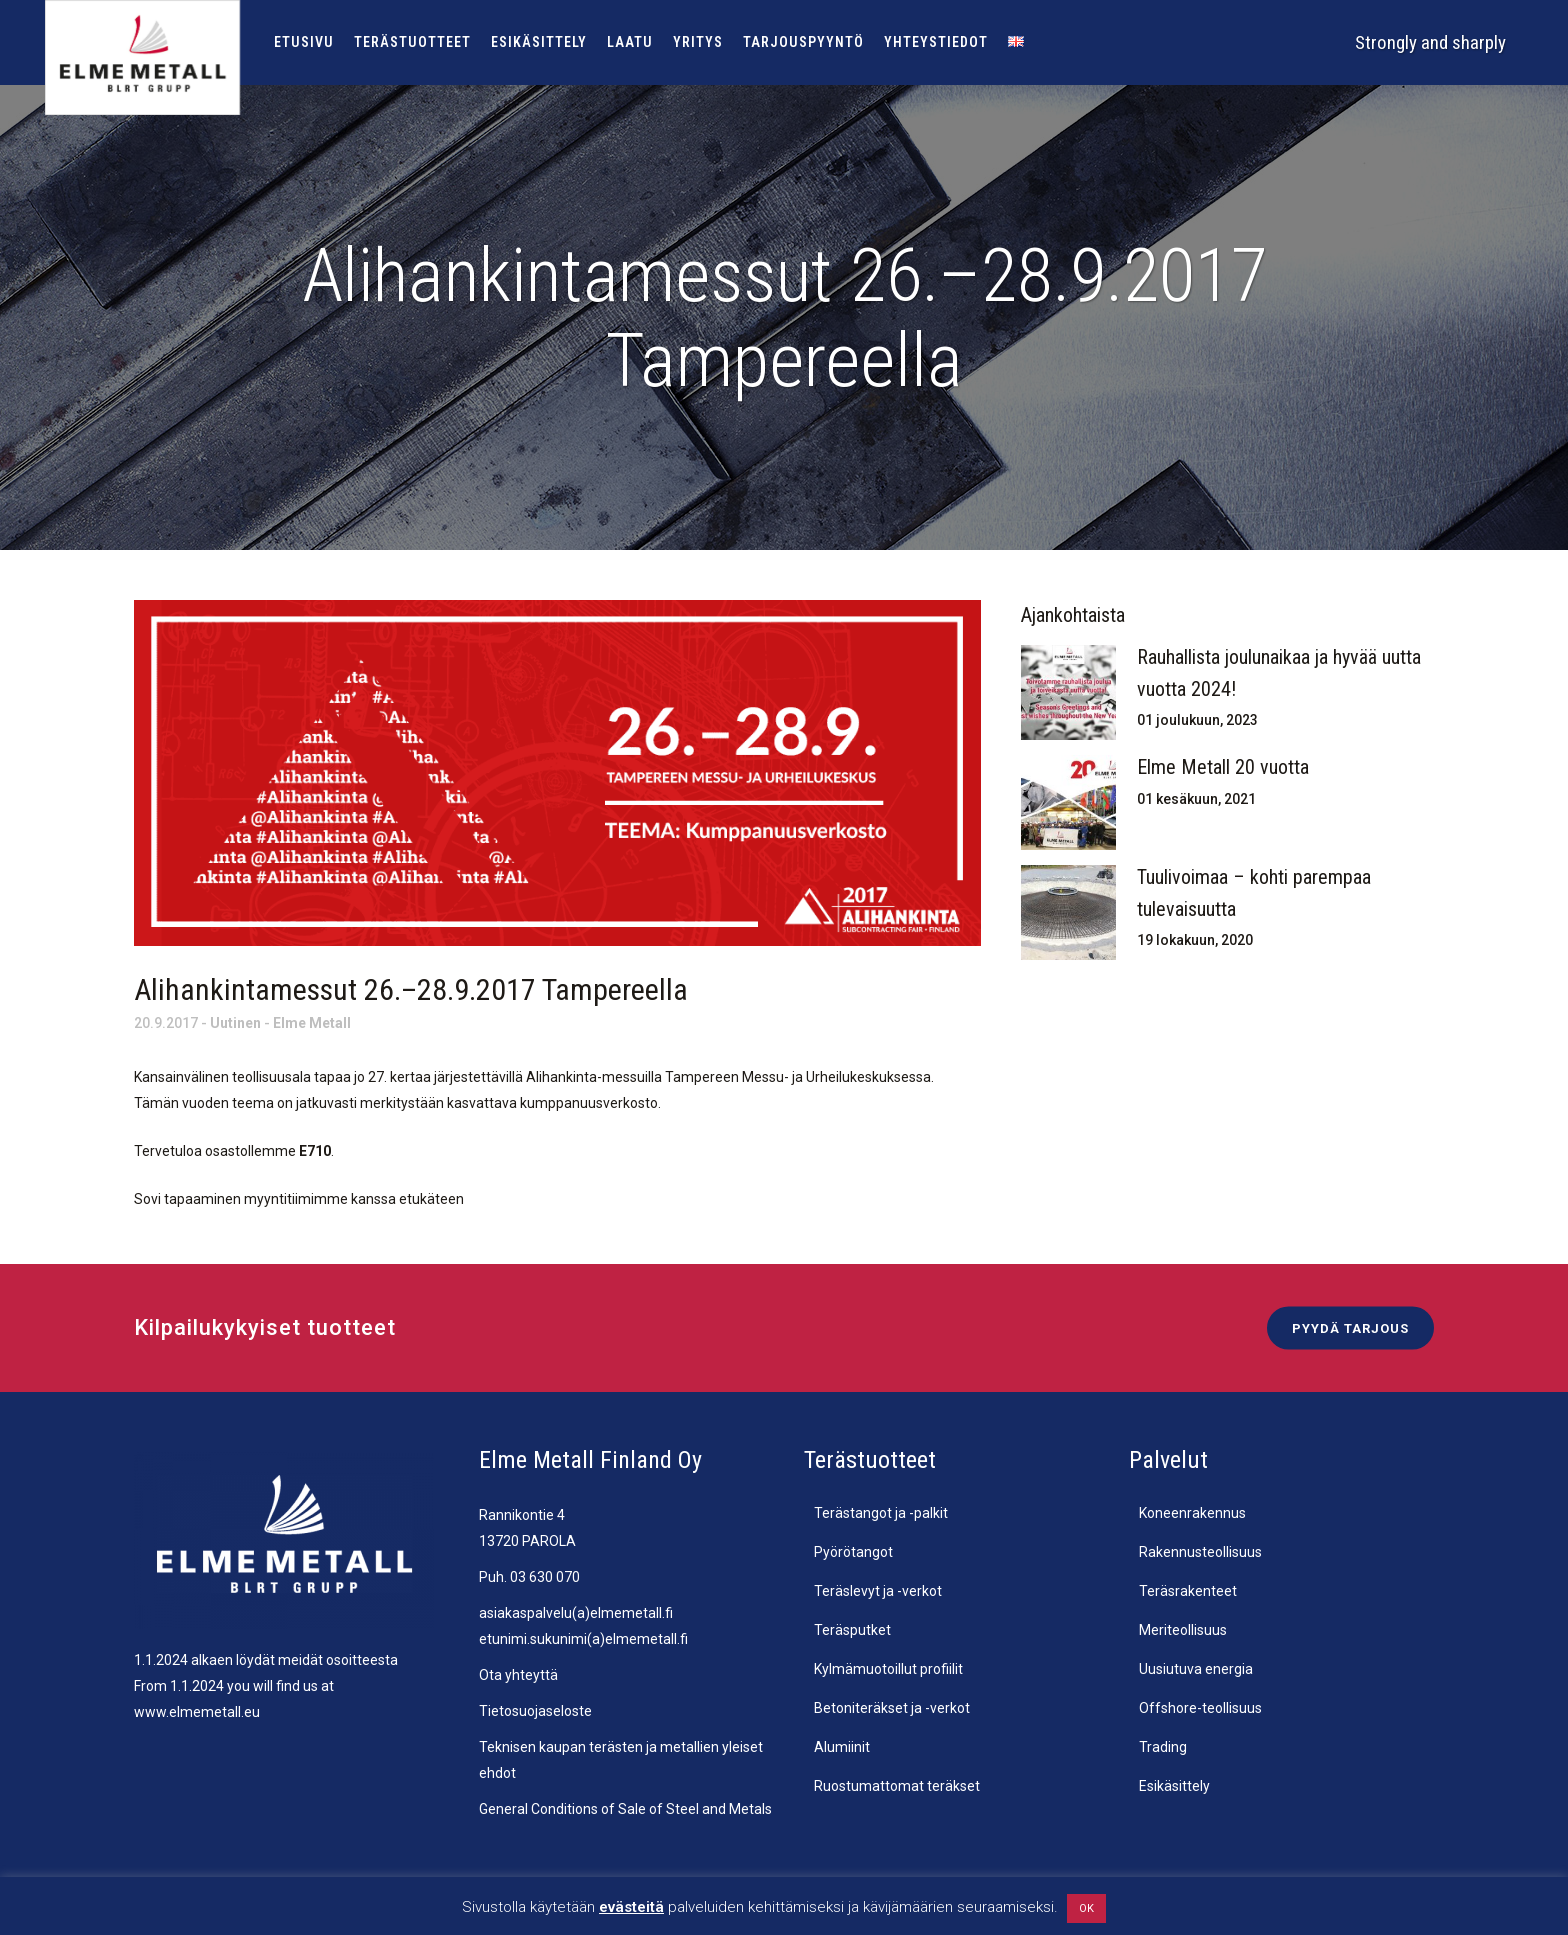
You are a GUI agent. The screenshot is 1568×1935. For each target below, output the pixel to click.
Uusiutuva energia (1196, 1669)
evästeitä (631, 1907)
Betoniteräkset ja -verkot (892, 1708)
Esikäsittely (1174, 1786)
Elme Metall (312, 1023)
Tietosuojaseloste (535, 1711)
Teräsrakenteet (1188, 1591)
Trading (1163, 1747)
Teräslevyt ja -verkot (878, 1591)
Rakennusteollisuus (1200, 1552)
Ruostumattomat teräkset (897, 1786)
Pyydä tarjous (1350, 1328)
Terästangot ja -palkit (881, 1513)
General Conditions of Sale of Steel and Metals (625, 1809)
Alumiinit (842, 1747)
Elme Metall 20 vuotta (1223, 767)
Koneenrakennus (1192, 1513)
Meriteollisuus (1183, 1630)
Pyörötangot (853, 1552)
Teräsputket (852, 1630)
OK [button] (1086, 1908)
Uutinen (235, 1023)
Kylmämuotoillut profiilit (888, 1669)
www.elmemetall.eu (197, 1712)
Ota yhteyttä (518, 1675)
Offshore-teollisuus (1200, 1708)
